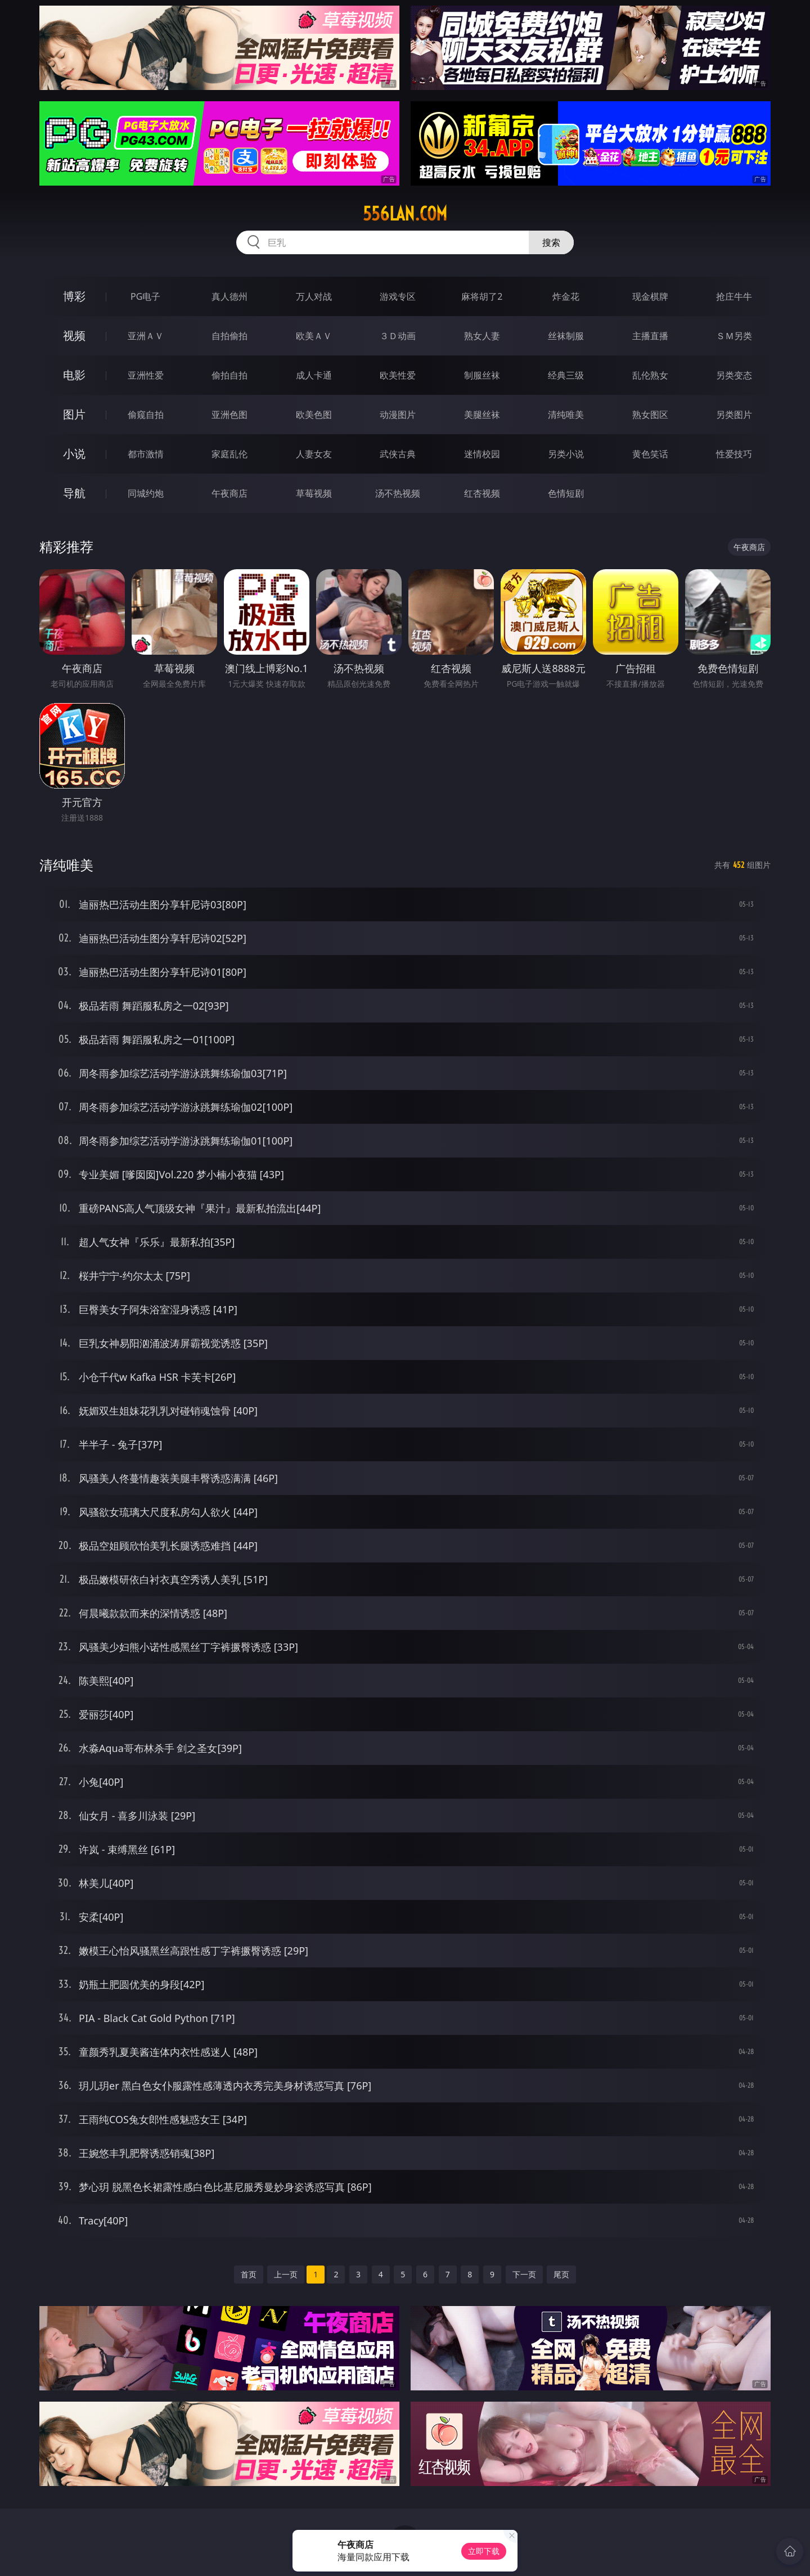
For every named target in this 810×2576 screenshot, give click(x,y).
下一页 (524, 2274)
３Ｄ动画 (398, 336)
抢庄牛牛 (734, 296)
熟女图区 (650, 414)
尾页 (561, 2274)
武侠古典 (398, 454)
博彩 (74, 296)
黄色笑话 (650, 454)
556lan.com (405, 213)
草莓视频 (314, 493)
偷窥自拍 (146, 414)
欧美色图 (314, 414)
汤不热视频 (397, 493)
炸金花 (565, 296)
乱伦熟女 (650, 375)
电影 (74, 374)
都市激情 (146, 454)
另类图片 (734, 414)
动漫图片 (398, 414)
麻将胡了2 (481, 296)
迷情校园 (482, 454)
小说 (74, 453)
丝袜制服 (566, 336)
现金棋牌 (650, 296)
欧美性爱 (398, 375)
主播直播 (650, 336)
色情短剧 (566, 493)
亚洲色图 (230, 414)
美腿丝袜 (482, 414)
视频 (74, 335)
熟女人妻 (482, 336)
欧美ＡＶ (314, 336)
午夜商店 (230, 493)
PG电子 (145, 296)
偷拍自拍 (230, 375)
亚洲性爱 (146, 375)
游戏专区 (398, 296)
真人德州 (230, 296)
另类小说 (566, 454)
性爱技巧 (734, 454)
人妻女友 (314, 454)
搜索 (551, 242)
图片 (74, 414)
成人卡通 (314, 375)
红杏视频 (482, 493)
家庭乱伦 (230, 454)
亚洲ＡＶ (146, 336)
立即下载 (484, 2551)
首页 (248, 2274)
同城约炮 (146, 493)
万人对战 (314, 296)
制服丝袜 (482, 375)
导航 (74, 493)
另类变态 (734, 375)
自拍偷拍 (230, 336)
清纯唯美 (566, 414)
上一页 (286, 2274)
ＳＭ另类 (734, 336)
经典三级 (566, 375)
